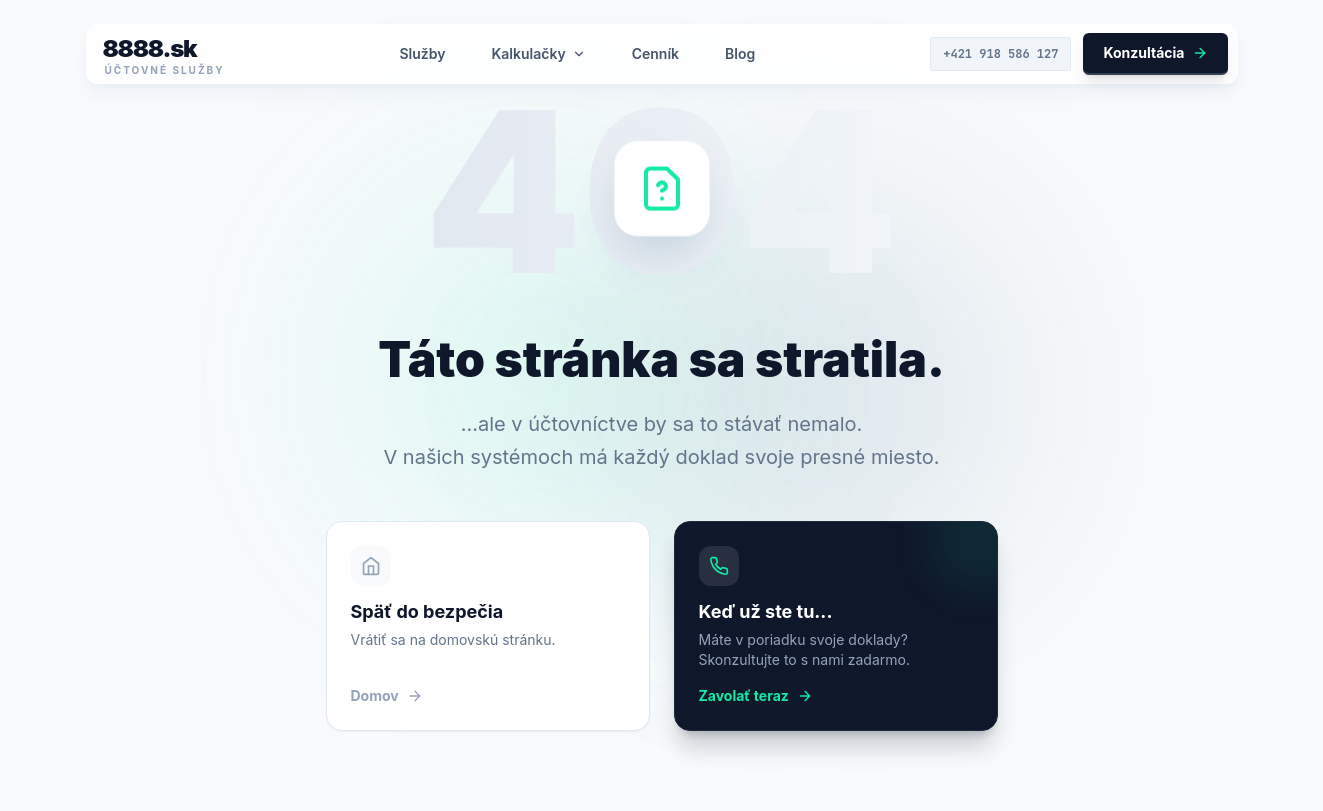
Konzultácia (1155, 52)
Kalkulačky (538, 53)
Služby (422, 53)
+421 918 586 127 (1000, 54)
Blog (740, 53)
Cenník (655, 53)
